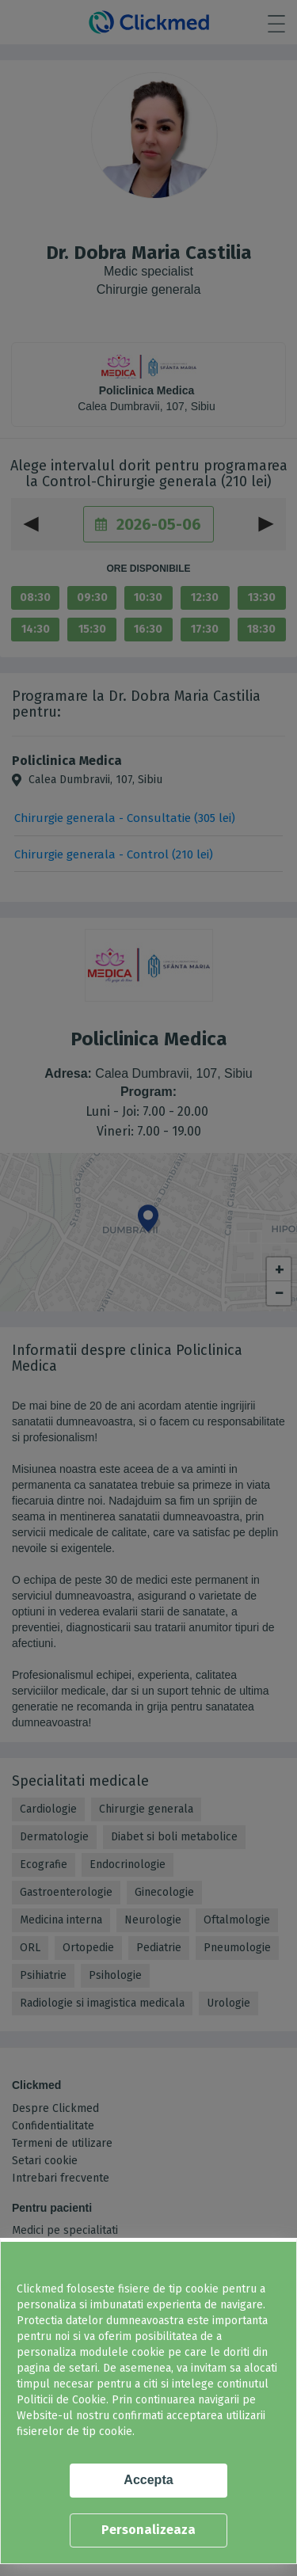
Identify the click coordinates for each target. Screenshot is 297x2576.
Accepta (148, 2480)
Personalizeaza (148, 2529)
